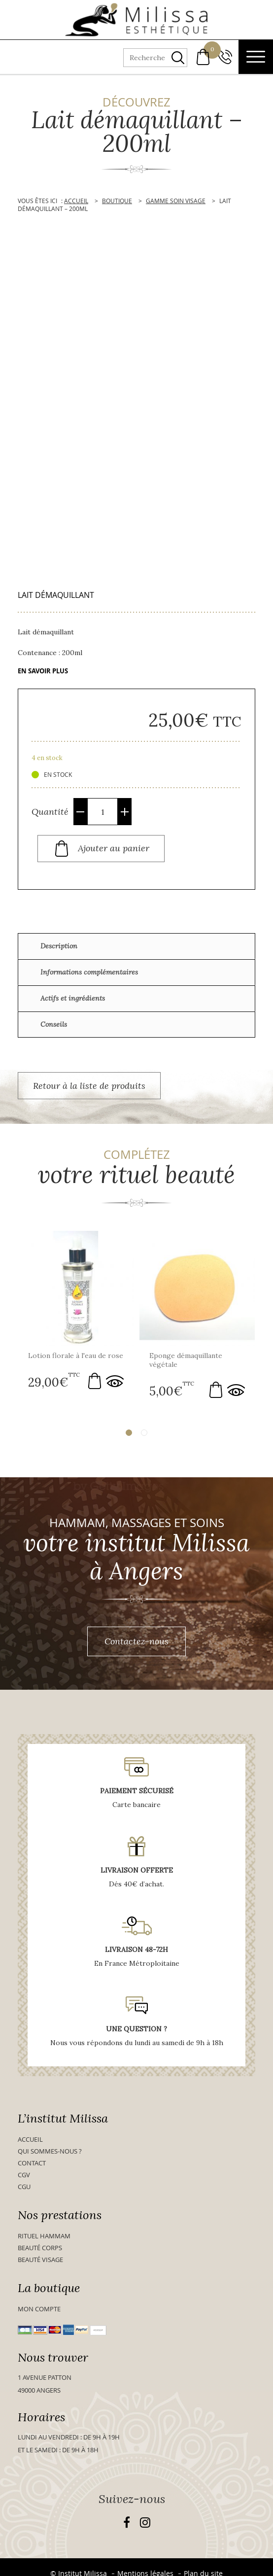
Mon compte (39, 2308)
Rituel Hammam (44, 2235)
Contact (32, 2162)
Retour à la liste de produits (89, 1085)
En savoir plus (43, 670)
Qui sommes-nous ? (50, 2150)
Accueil (30, 2138)
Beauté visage (40, 2259)
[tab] (136, 946)
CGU (24, 2186)
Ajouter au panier (113, 848)
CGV (24, 2174)
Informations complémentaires (89, 972)
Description (58, 945)
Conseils (53, 1024)
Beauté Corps (40, 2247)
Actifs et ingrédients (72, 998)
